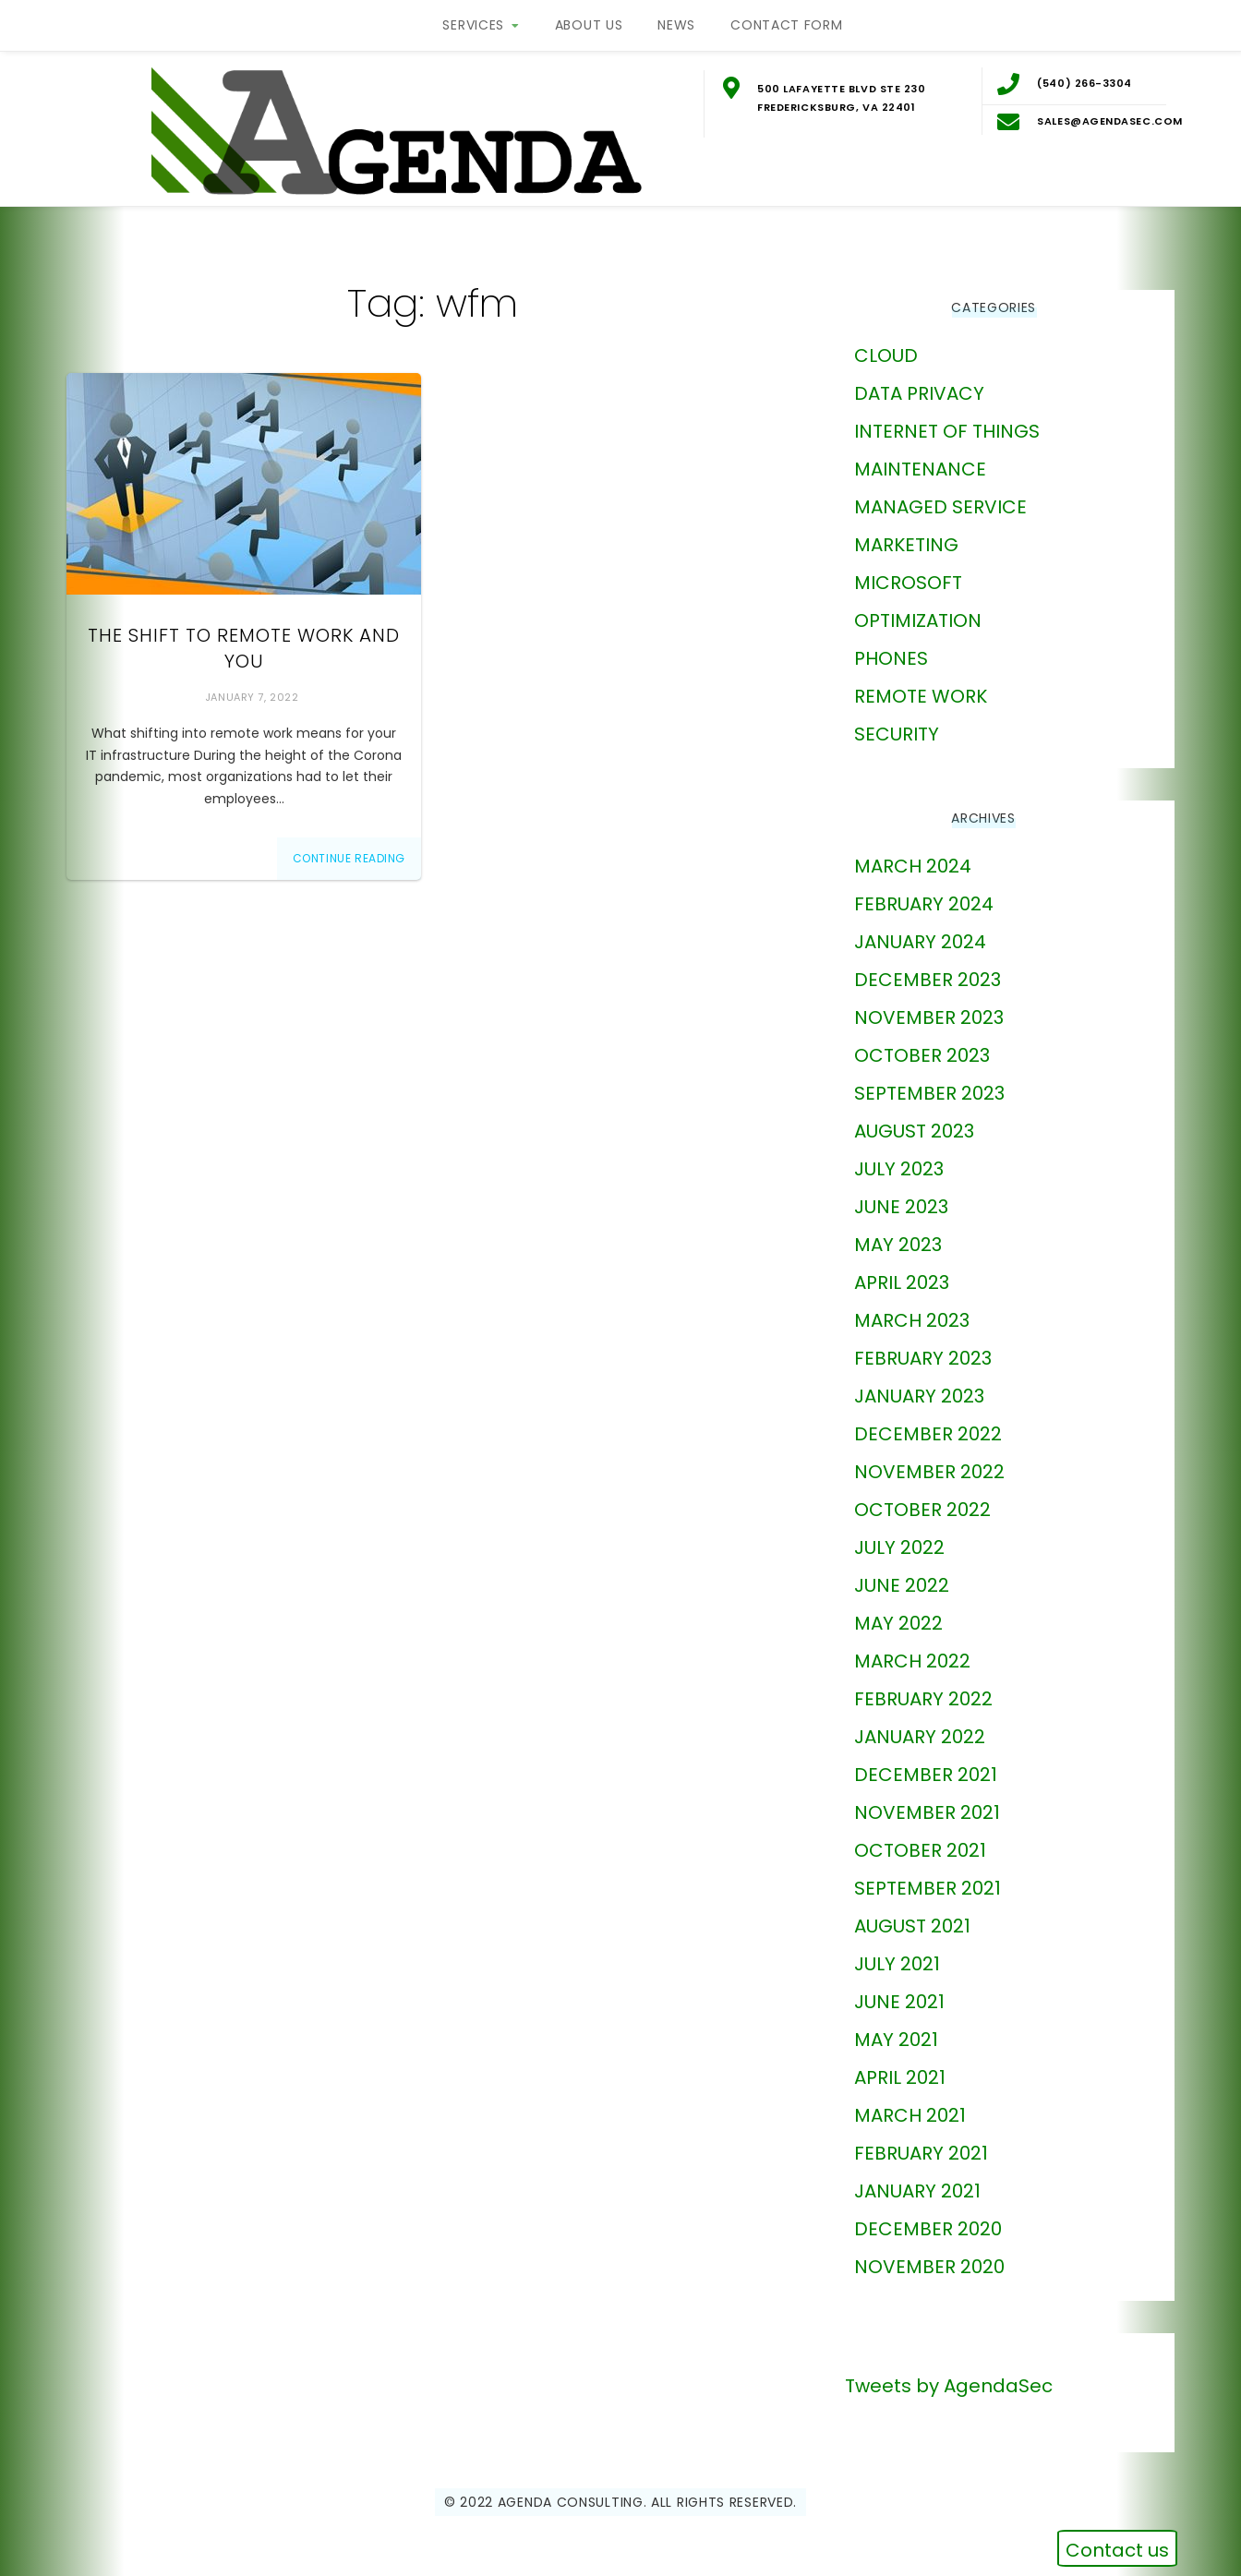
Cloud (886, 342)
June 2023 (901, 1193)
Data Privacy (919, 379)
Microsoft (908, 569)
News (676, 25)
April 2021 (900, 2063)
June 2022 (901, 1571)
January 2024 (920, 928)
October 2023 (922, 1041)
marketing (906, 531)
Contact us (1117, 2550)
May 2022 (898, 1609)
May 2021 (896, 2026)
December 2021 (925, 1761)
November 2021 (927, 1799)
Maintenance (920, 455)
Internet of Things (947, 417)
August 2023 (914, 1117)
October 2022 (922, 1496)
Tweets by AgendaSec (949, 2372)
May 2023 (898, 1231)
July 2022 (899, 1534)
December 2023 (927, 966)
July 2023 (899, 1155)
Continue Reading (349, 844)
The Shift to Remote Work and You (244, 635)
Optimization (918, 607)
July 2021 (897, 1950)
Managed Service (940, 493)
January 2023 (919, 1382)
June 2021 (899, 1988)
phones (891, 644)
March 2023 (912, 1306)
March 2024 (912, 852)
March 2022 (912, 1647)
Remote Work (920, 682)
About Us (589, 25)
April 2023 (901, 1269)
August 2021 (912, 1912)
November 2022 (929, 1458)
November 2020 (929, 2253)
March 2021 (910, 2101)
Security (896, 720)
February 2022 (923, 1685)
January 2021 (917, 2177)
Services (473, 25)
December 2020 (928, 2215)
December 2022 (928, 1420)
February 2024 (924, 890)
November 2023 (929, 1004)
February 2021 (921, 2139)
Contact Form (786, 25)
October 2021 (920, 1836)
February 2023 (923, 1344)
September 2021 (927, 1874)
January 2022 (919, 1723)
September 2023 (929, 1079)
